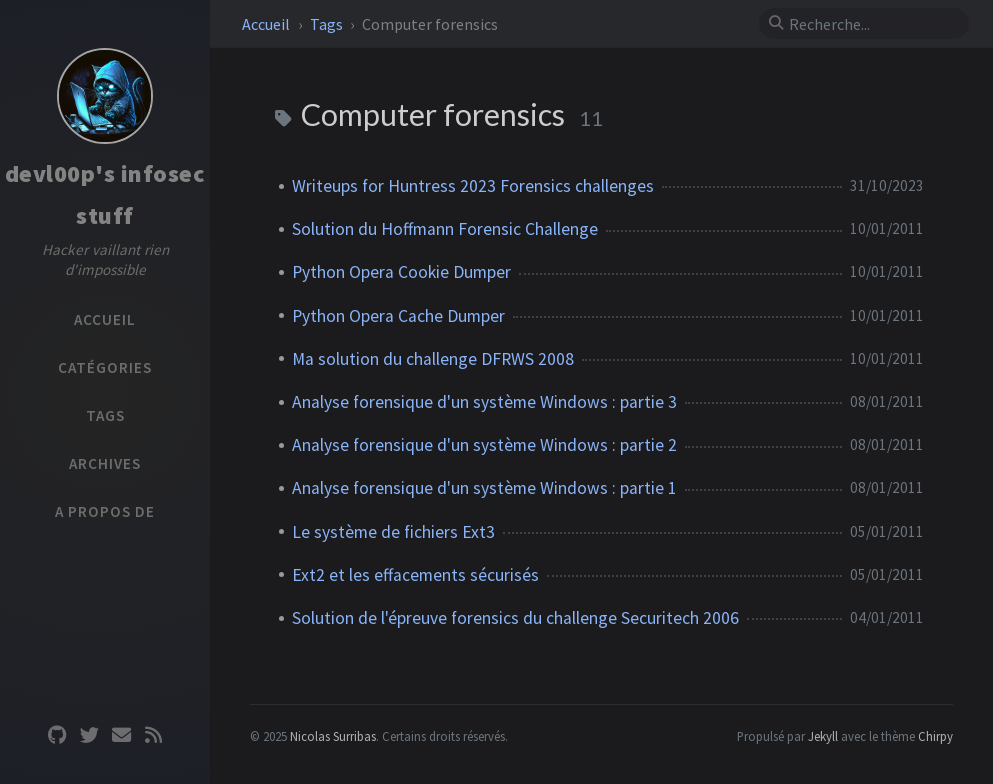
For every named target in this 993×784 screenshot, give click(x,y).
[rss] (153, 735)
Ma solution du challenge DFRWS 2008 (433, 359)
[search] (872, 24)
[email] (121, 735)
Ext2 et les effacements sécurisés (415, 575)
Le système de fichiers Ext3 (393, 532)
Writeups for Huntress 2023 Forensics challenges (473, 186)
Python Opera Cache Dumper (398, 316)
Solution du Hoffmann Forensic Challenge (445, 229)
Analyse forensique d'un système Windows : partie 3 (484, 402)
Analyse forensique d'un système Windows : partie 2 (484, 445)
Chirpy (935, 736)
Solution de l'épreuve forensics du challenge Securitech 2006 (515, 618)
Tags (328, 24)
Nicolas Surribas (333, 736)
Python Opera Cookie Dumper (401, 272)
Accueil (267, 24)
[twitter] (89, 735)
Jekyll (823, 736)
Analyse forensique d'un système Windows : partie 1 (484, 488)
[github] (57, 735)
